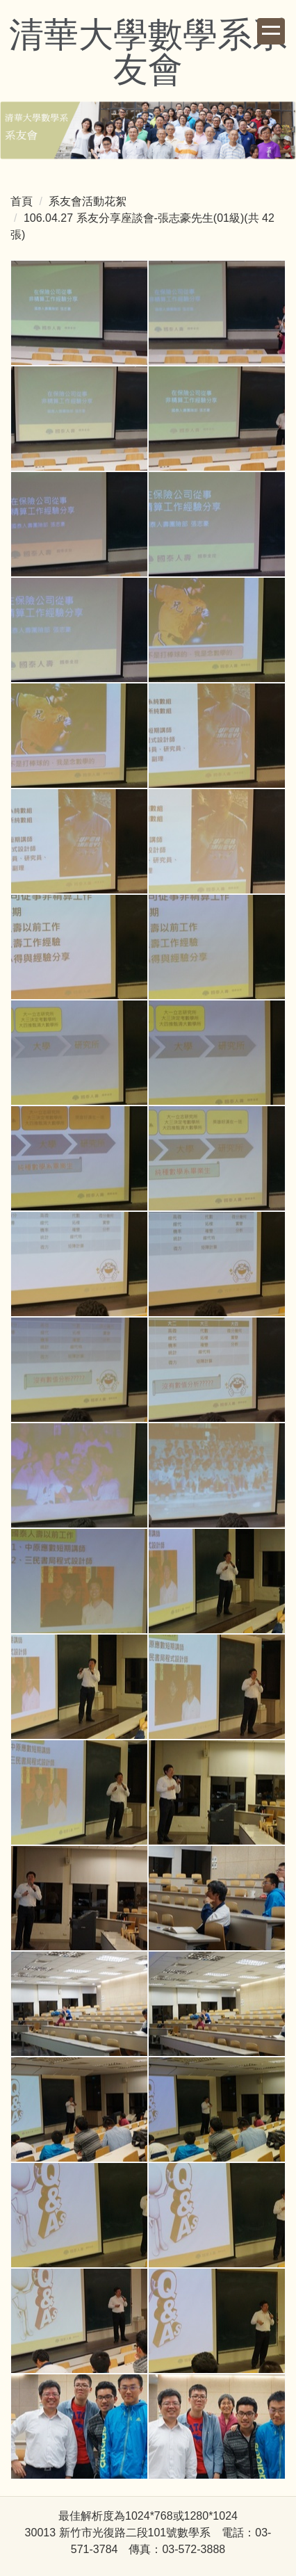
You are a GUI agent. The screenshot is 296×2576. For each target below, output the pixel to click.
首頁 (21, 201)
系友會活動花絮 (87, 201)
